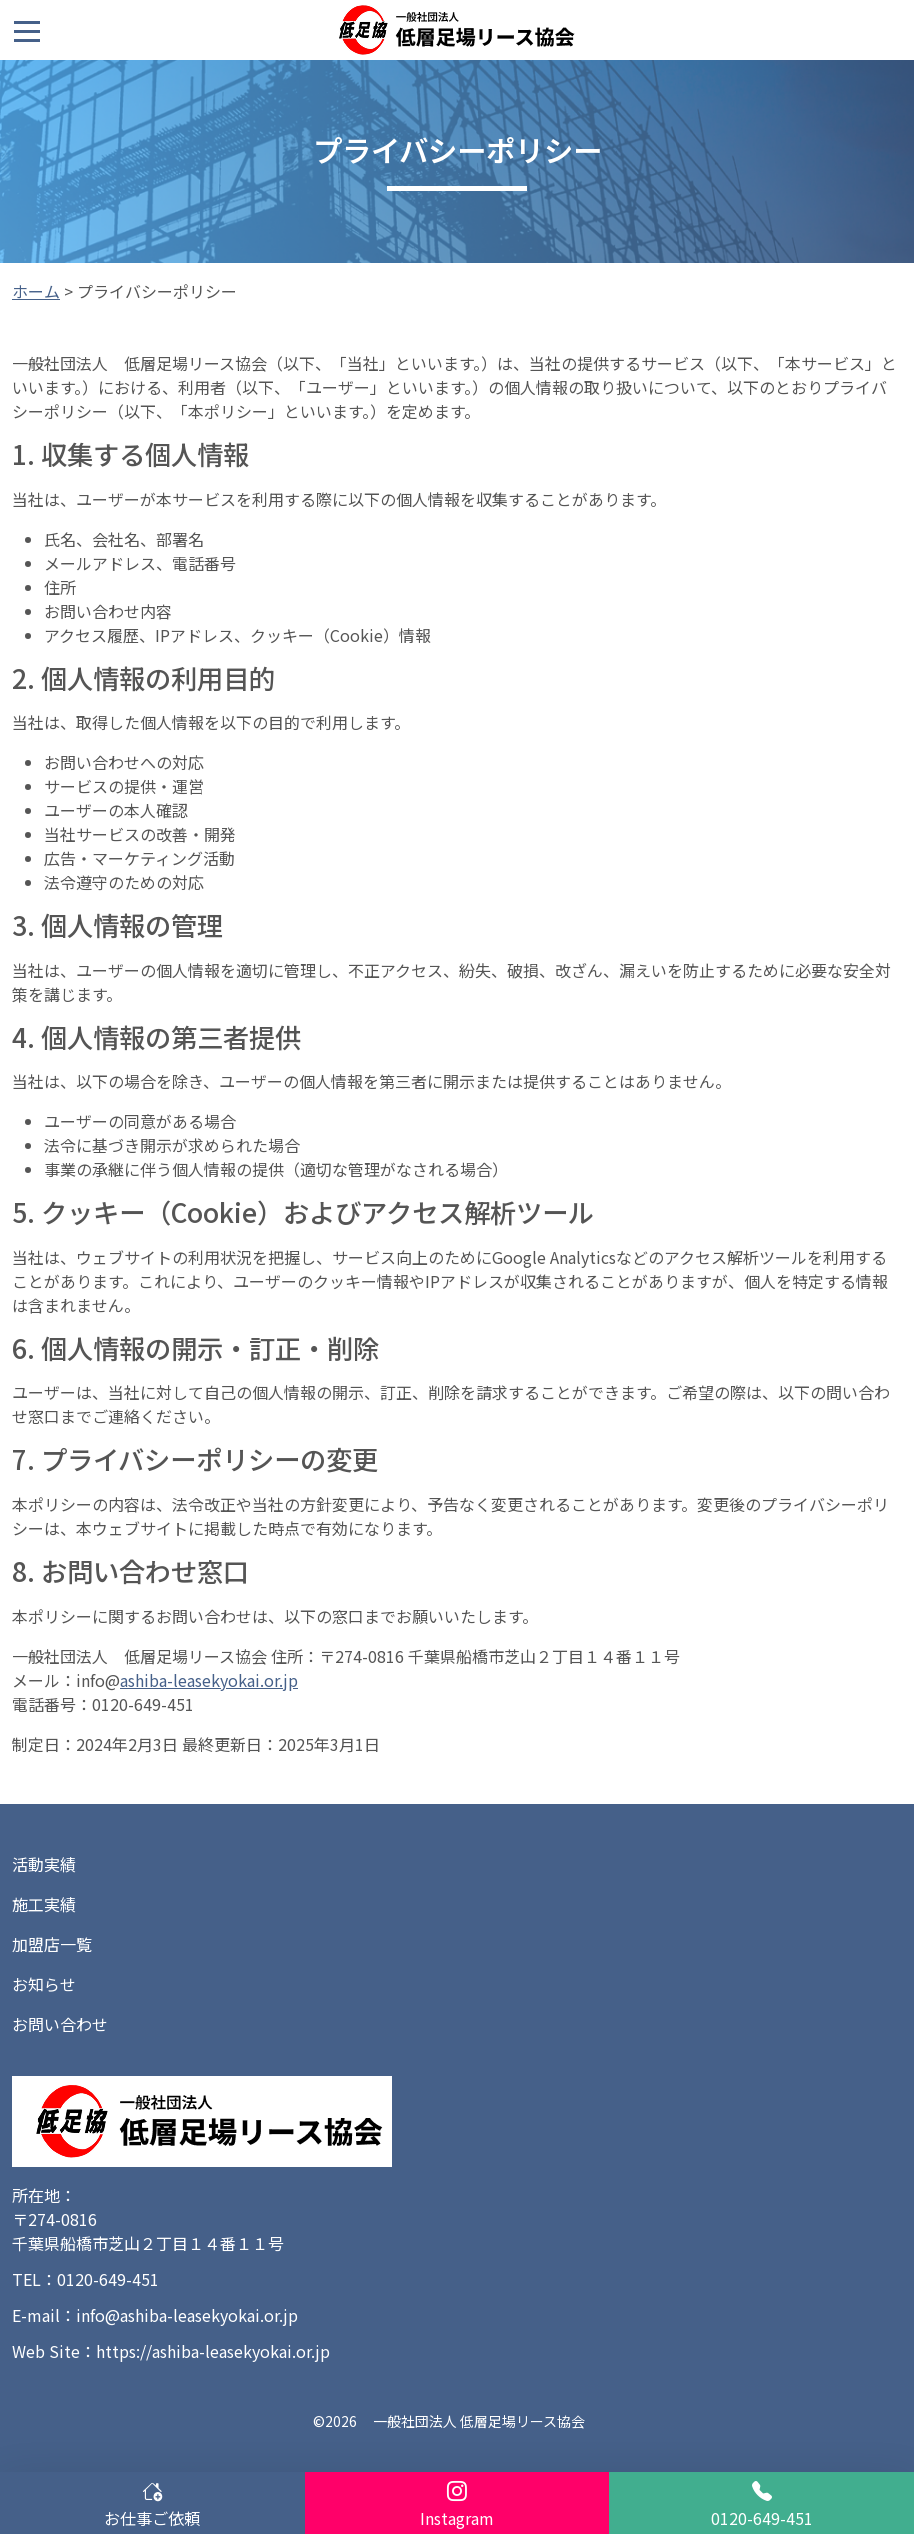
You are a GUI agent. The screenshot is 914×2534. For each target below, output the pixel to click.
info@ (98, 1680)
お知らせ (44, 1984)
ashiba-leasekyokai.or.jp (209, 1680)
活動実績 (44, 1864)
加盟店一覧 (52, 1944)
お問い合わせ (60, 2024)
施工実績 (44, 1904)
